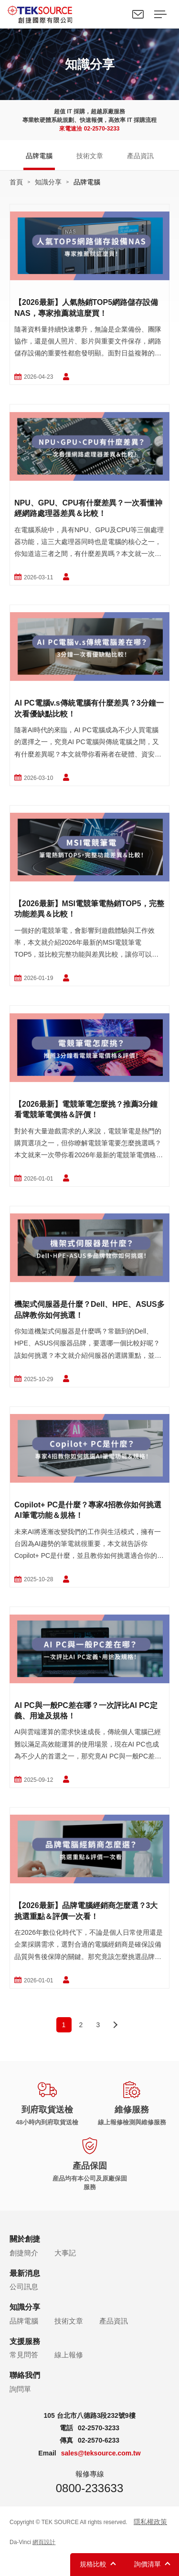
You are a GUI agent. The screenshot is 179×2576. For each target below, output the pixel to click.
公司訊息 (24, 2287)
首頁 (16, 182)
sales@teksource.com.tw (101, 2453)
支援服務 (25, 2341)
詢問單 (20, 2389)
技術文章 (89, 156)
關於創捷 (25, 2239)
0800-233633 (89, 2488)
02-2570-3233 (102, 128)
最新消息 (25, 2273)
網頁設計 (43, 2542)
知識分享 (48, 182)
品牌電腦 (39, 156)
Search (116, 14)
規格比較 (93, 2564)
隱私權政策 (150, 2521)
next (115, 2024)
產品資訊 (140, 156)
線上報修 (68, 2355)
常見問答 (24, 2355)
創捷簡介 (24, 2253)
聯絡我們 (138, 14)
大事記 (65, 2253)
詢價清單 (147, 2564)
